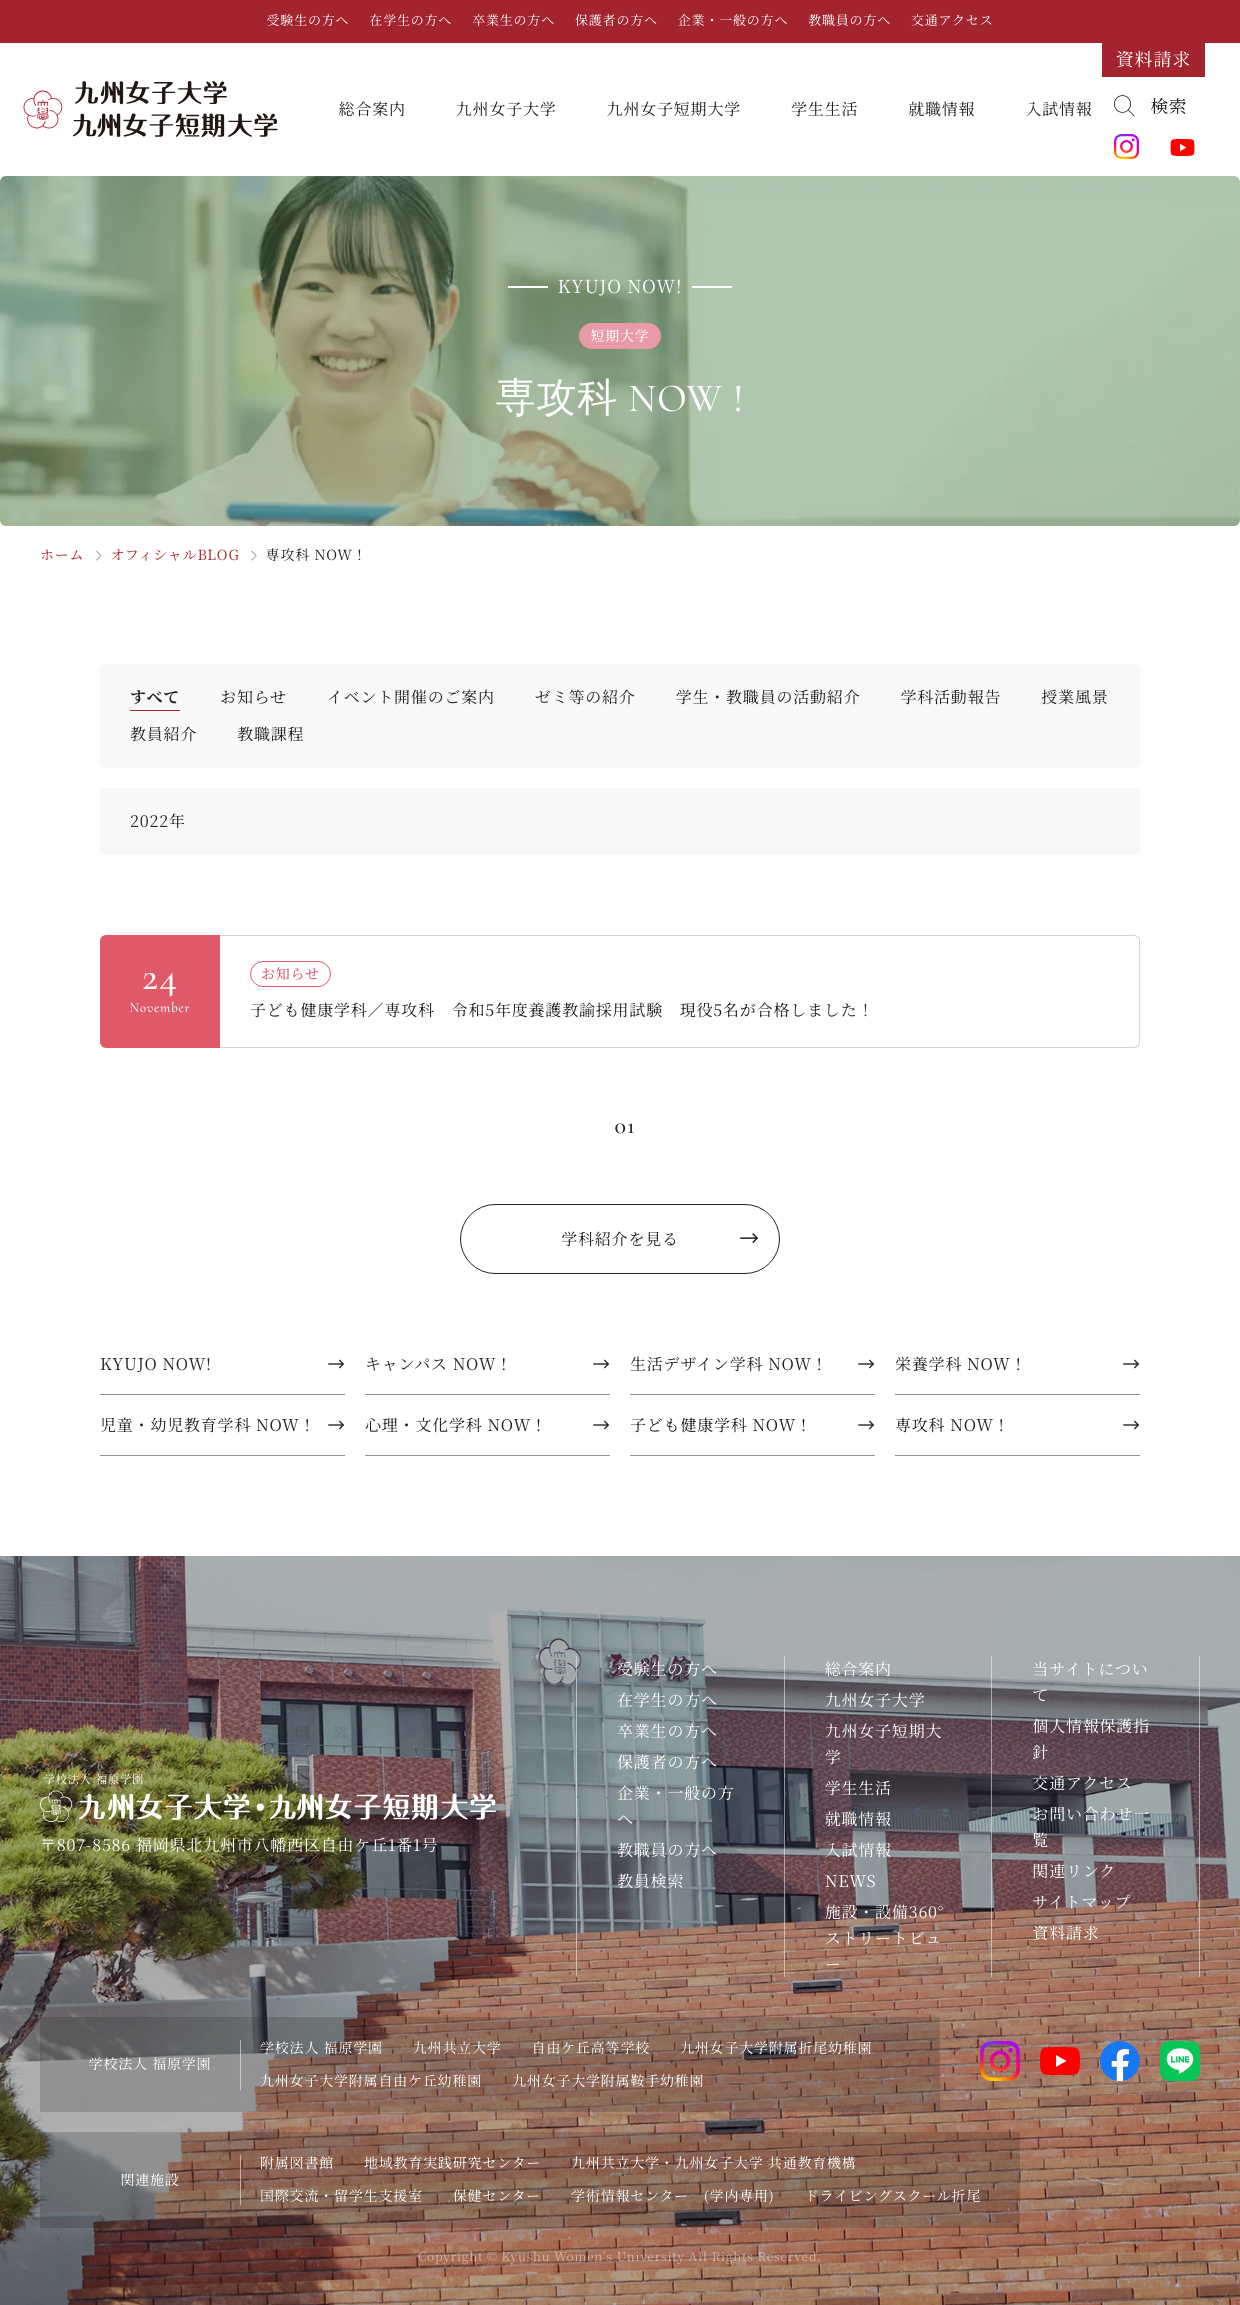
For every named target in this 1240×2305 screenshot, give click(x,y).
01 (624, 1125)
